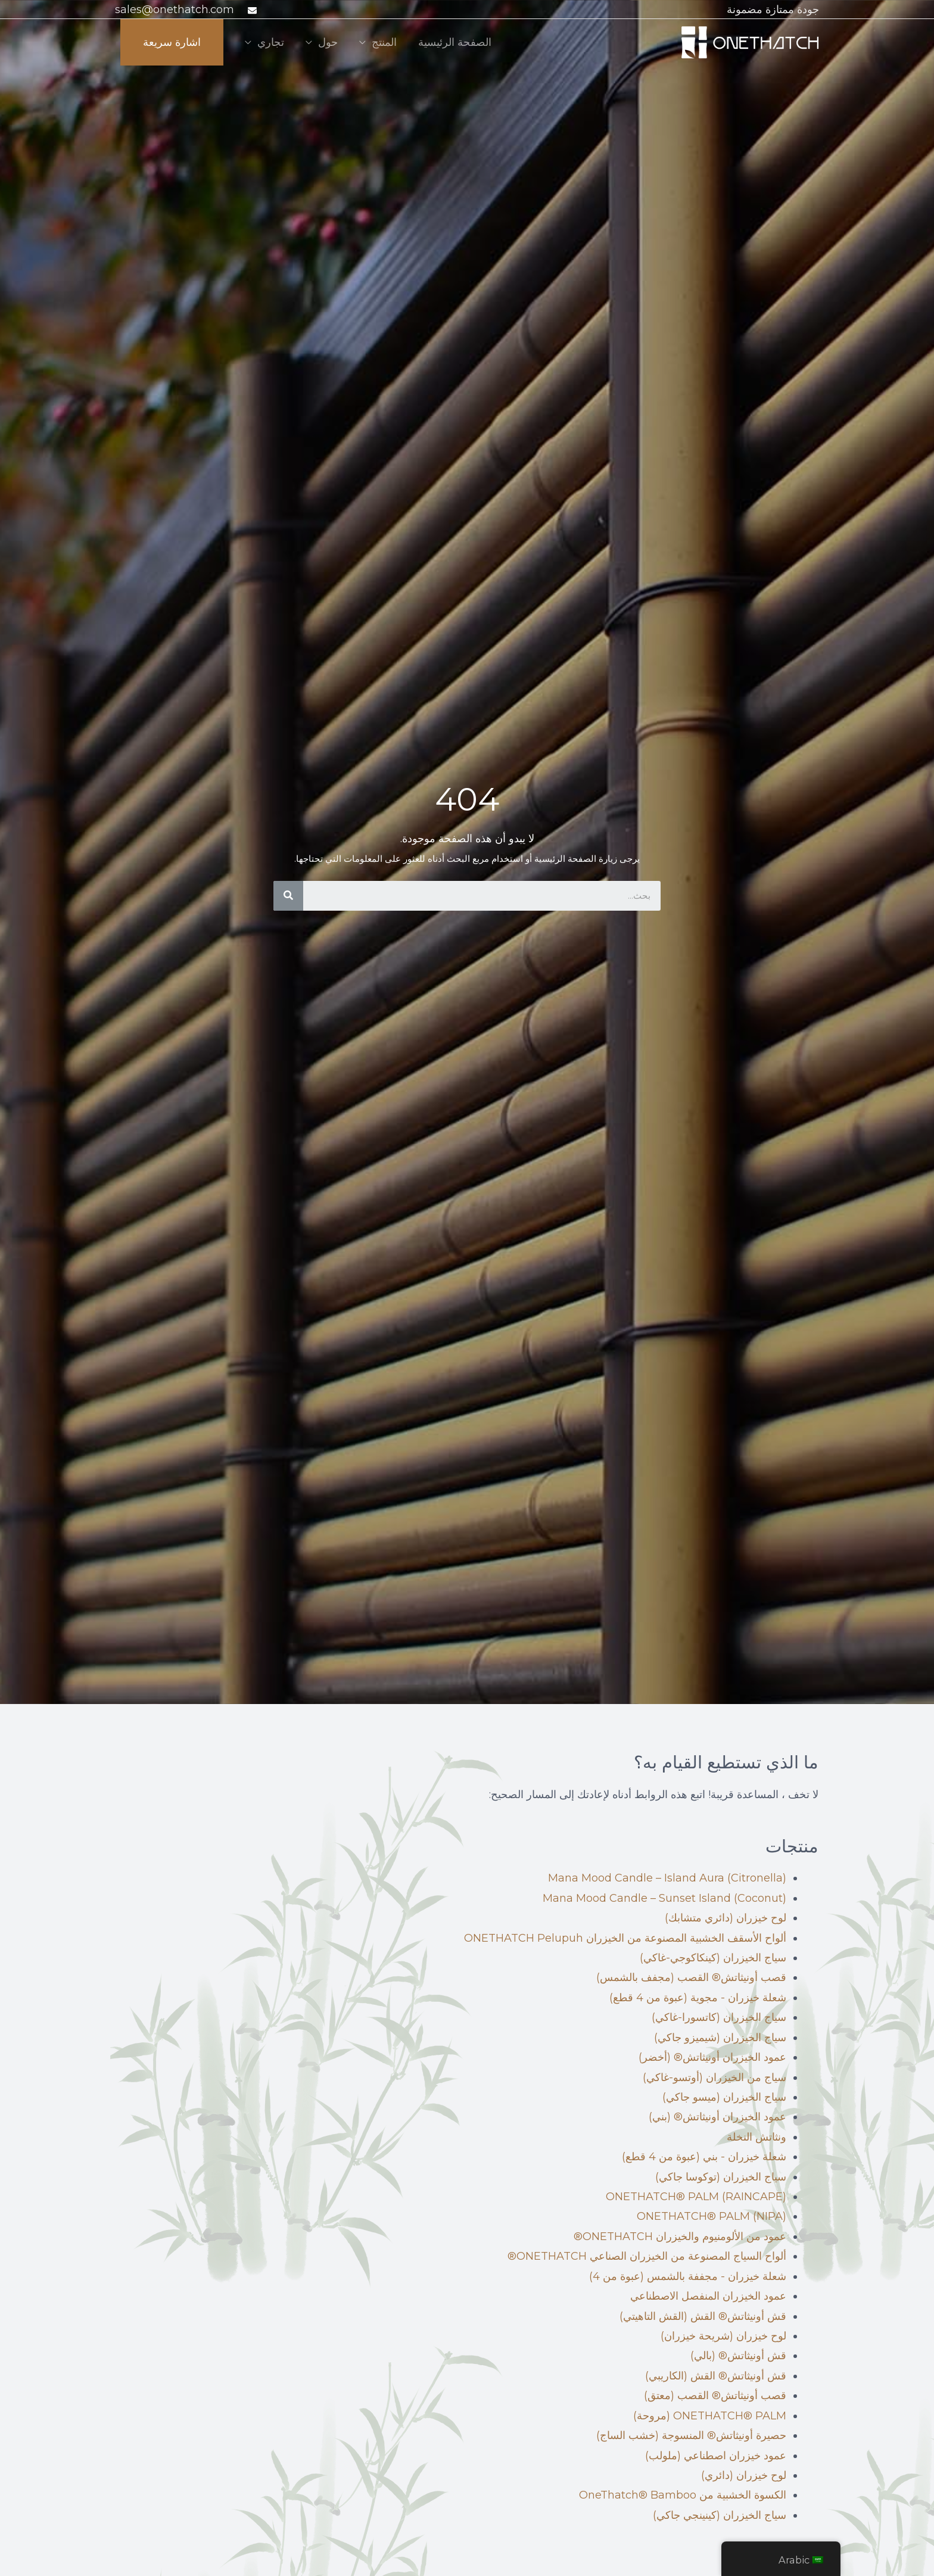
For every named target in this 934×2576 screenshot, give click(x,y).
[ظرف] (251, 10)
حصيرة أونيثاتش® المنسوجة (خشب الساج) (691, 2435)
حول (328, 42)
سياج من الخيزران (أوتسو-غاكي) (714, 2077)
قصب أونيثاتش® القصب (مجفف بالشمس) (691, 1977)
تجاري (270, 42)
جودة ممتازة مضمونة (773, 9)
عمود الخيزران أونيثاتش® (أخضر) (712, 2057)
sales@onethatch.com (174, 9)
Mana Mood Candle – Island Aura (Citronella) (667, 1878)
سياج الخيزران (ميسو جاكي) (724, 2097)
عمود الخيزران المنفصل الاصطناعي (708, 2296)
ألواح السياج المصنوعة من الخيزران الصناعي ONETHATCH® (647, 2256)
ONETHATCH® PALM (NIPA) (711, 2216)
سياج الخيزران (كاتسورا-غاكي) (719, 2017)
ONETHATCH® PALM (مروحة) (709, 2415)
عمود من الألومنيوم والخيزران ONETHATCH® (680, 2236)
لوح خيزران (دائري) (743, 2475)
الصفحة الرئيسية (454, 42)
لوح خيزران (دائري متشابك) (725, 1917)
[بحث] (288, 896)
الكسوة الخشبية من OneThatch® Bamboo (682, 2495)
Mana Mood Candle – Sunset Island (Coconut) (664, 1898)
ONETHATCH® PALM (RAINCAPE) (696, 2196)
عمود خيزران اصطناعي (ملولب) (715, 2455)
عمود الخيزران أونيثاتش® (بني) (717, 2116)
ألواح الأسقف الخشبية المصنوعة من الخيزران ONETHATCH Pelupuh (625, 1938)
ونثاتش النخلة (756, 2137)
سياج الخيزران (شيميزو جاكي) (720, 2037)
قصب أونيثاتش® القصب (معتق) (715, 2395)
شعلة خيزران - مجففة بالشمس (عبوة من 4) (687, 2276)
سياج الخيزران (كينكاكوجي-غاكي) (713, 1957)
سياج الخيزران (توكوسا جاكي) (720, 2176)
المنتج (384, 42)
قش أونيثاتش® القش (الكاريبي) (715, 2375)
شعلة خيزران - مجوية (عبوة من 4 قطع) (697, 1997)
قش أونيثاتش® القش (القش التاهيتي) (702, 2316)
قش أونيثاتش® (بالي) (738, 2355)
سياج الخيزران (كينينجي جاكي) (719, 2515)
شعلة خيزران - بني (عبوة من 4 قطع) (704, 2156)
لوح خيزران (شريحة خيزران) (723, 2336)
